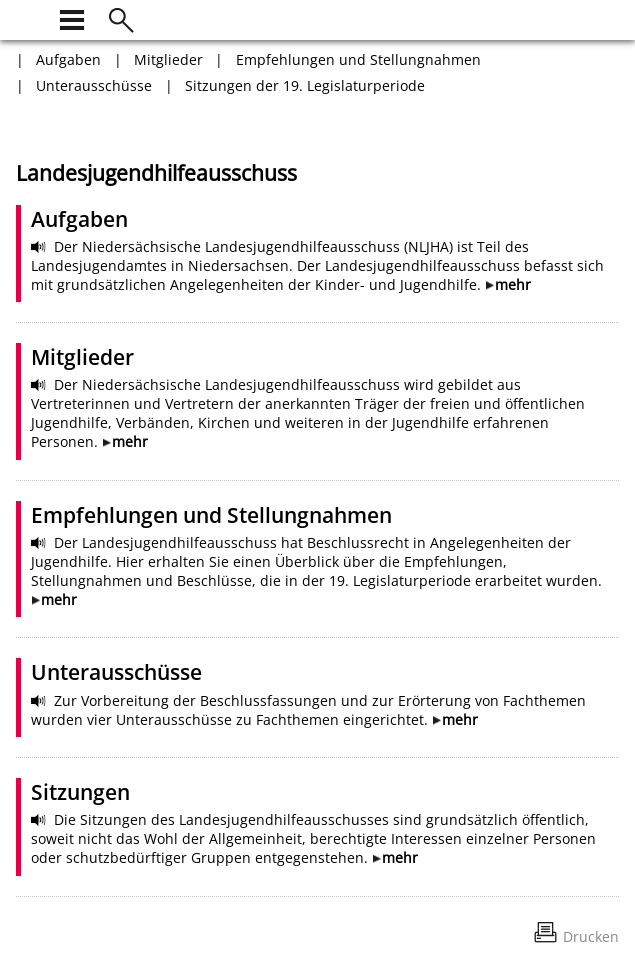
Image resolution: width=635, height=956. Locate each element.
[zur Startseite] (28, 17)
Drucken (591, 936)
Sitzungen (80, 792)
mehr (513, 284)
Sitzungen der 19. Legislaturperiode (305, 85)
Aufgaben (68, 59)
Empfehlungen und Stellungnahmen (358, 59)
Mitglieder (168, 59)
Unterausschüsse (94, 85)
